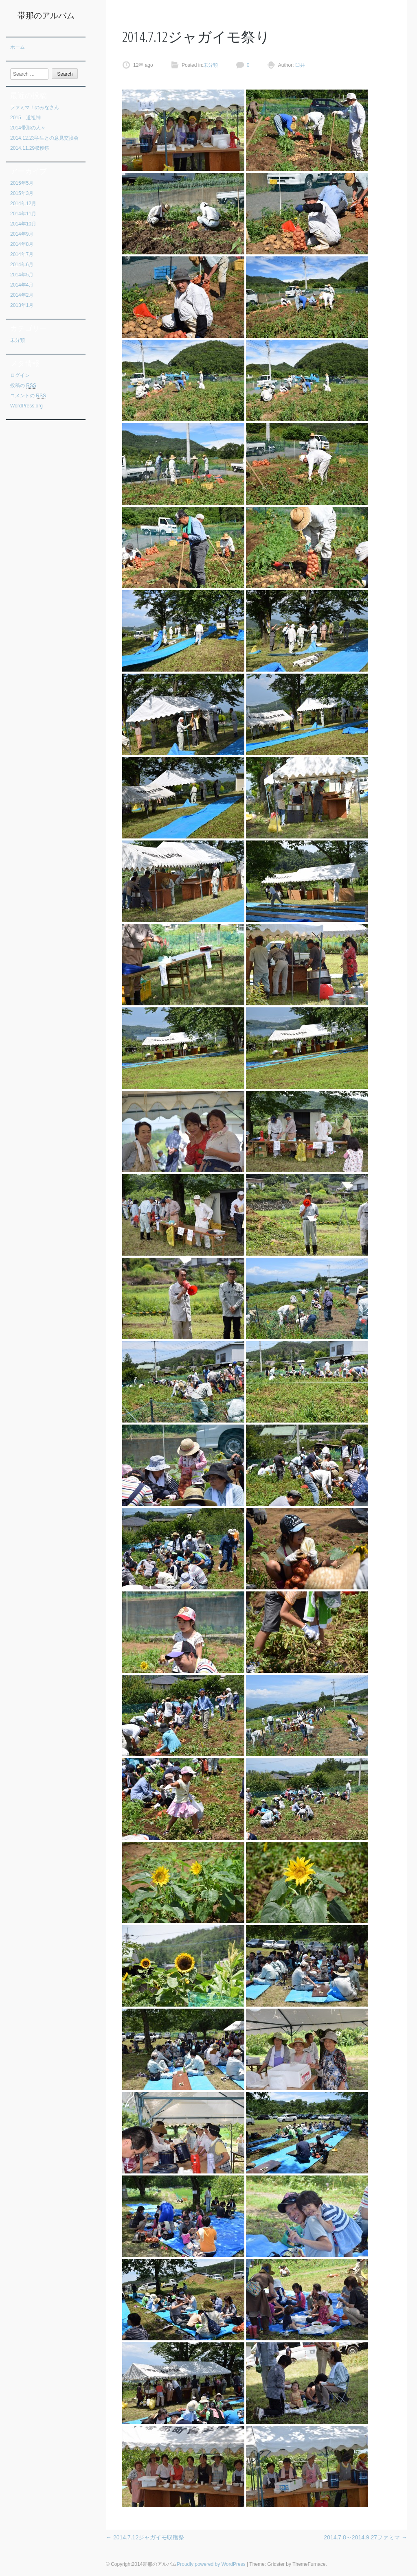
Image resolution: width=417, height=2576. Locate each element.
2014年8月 (21, 244)
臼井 (299, 65)
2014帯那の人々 (28, 128)
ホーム (17, 47)
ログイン (20, 375)
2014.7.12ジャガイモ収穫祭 (145, 2537)
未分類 (17, 340)
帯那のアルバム (46, 15)
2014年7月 (21, 254)
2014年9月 (21, 234)
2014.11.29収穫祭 (29, 148)
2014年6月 (21, 264)
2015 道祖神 (25, 117)
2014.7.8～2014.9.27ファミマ (365, 2537)
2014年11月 (23, 214)
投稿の (23, 386)
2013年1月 (21, 305)
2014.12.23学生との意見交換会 (44, 138)
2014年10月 (23, 224)
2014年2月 (21, 295)
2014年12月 (23, 203)
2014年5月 (21, 275)
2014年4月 (21, 285)
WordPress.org (26, 406)
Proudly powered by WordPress (211, 2564)
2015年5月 (21, 183)
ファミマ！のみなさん (34, 107)
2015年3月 (21, 193)
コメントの (28, 396)
